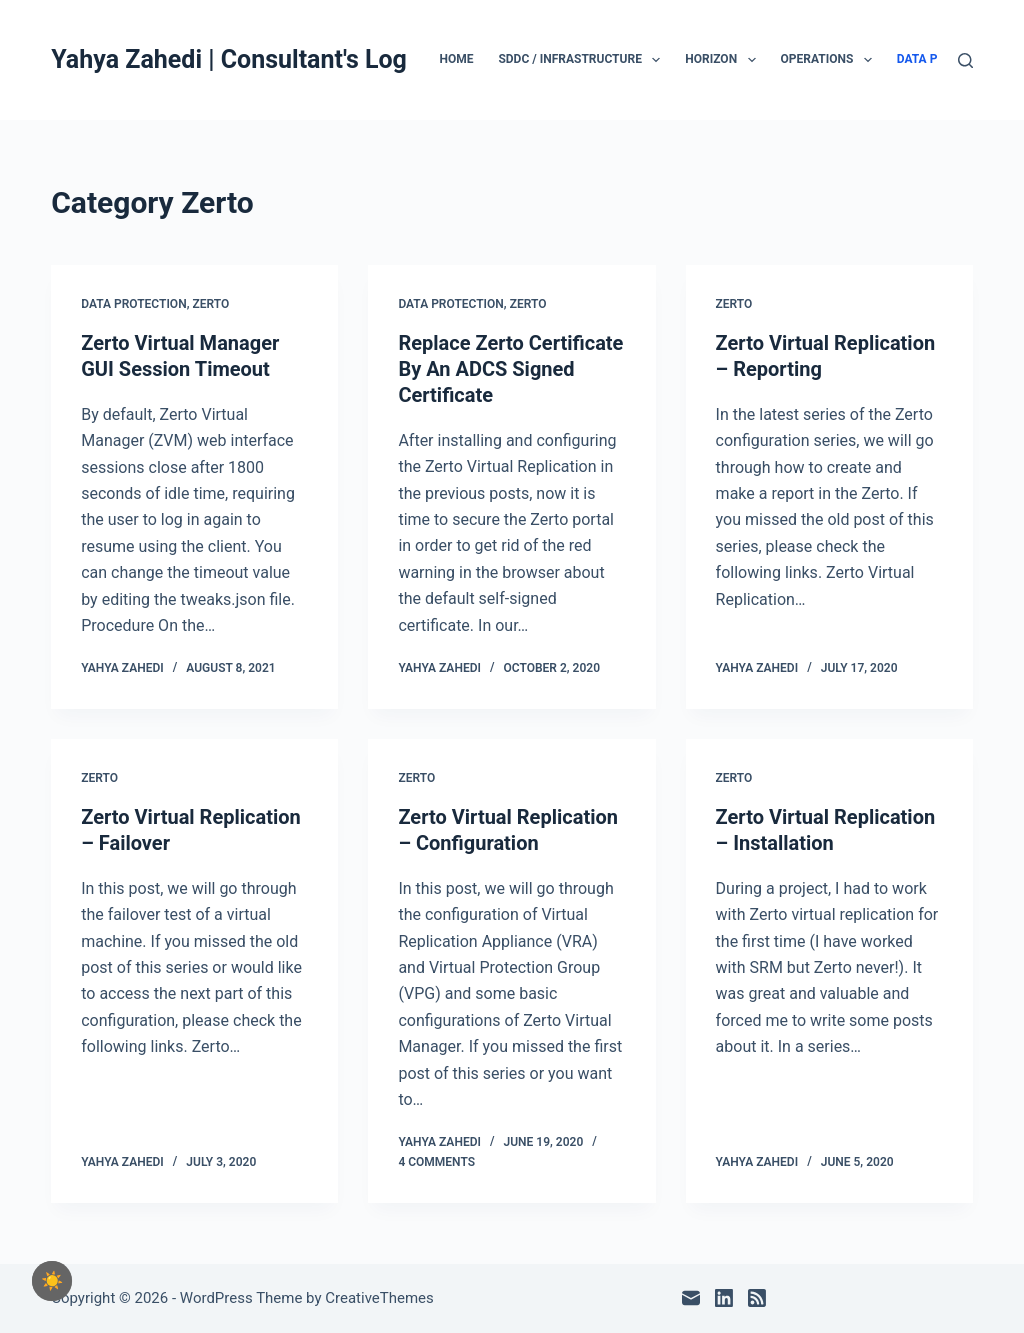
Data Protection (133, 304)
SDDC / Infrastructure (583, 60)
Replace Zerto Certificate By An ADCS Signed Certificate (510, 369)
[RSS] (757, 1298)
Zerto (210, 304)
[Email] (691, 1298)
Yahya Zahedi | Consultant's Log (229, 59)
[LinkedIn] (724, 1298)
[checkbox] (52, 1281)
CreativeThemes (379, 1298)
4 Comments (436, 1162)
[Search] (965, 60)
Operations (830, 60)
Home (456, 59)
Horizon (724, 60)
